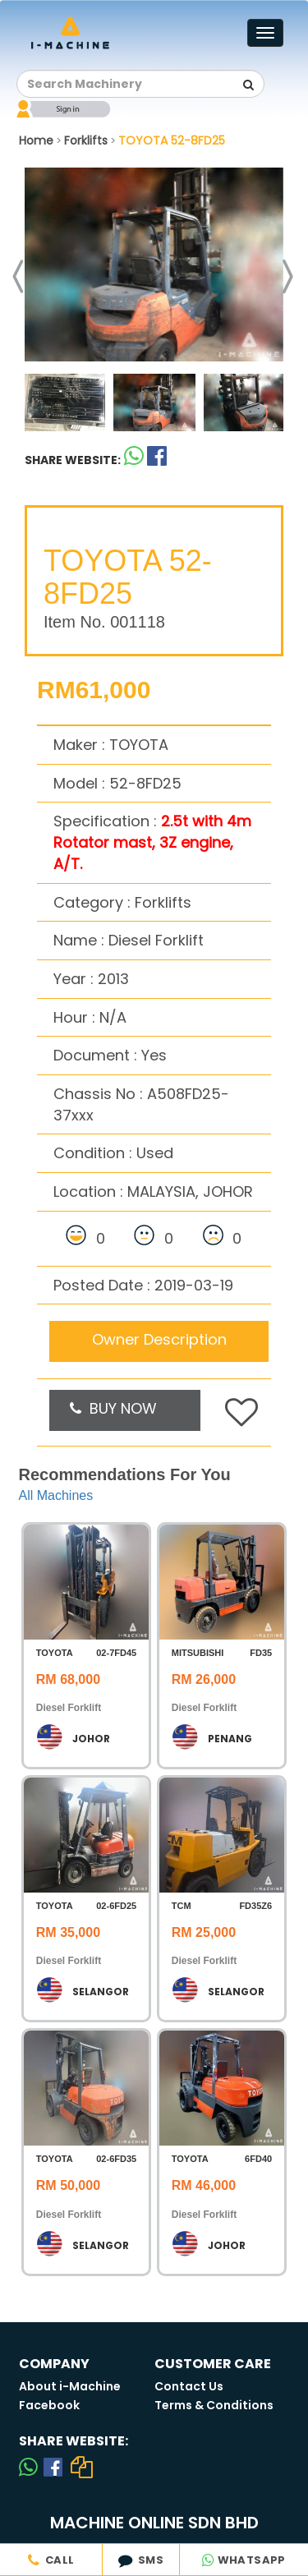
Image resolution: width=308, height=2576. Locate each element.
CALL (51, 2560)
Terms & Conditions (214, 2405)
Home (36, 140)
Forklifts (86, 140)
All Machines (56, 1495)
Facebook (49, 2405)
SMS (140, 2560)
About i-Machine (70, 2386)
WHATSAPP (244, 2560)
